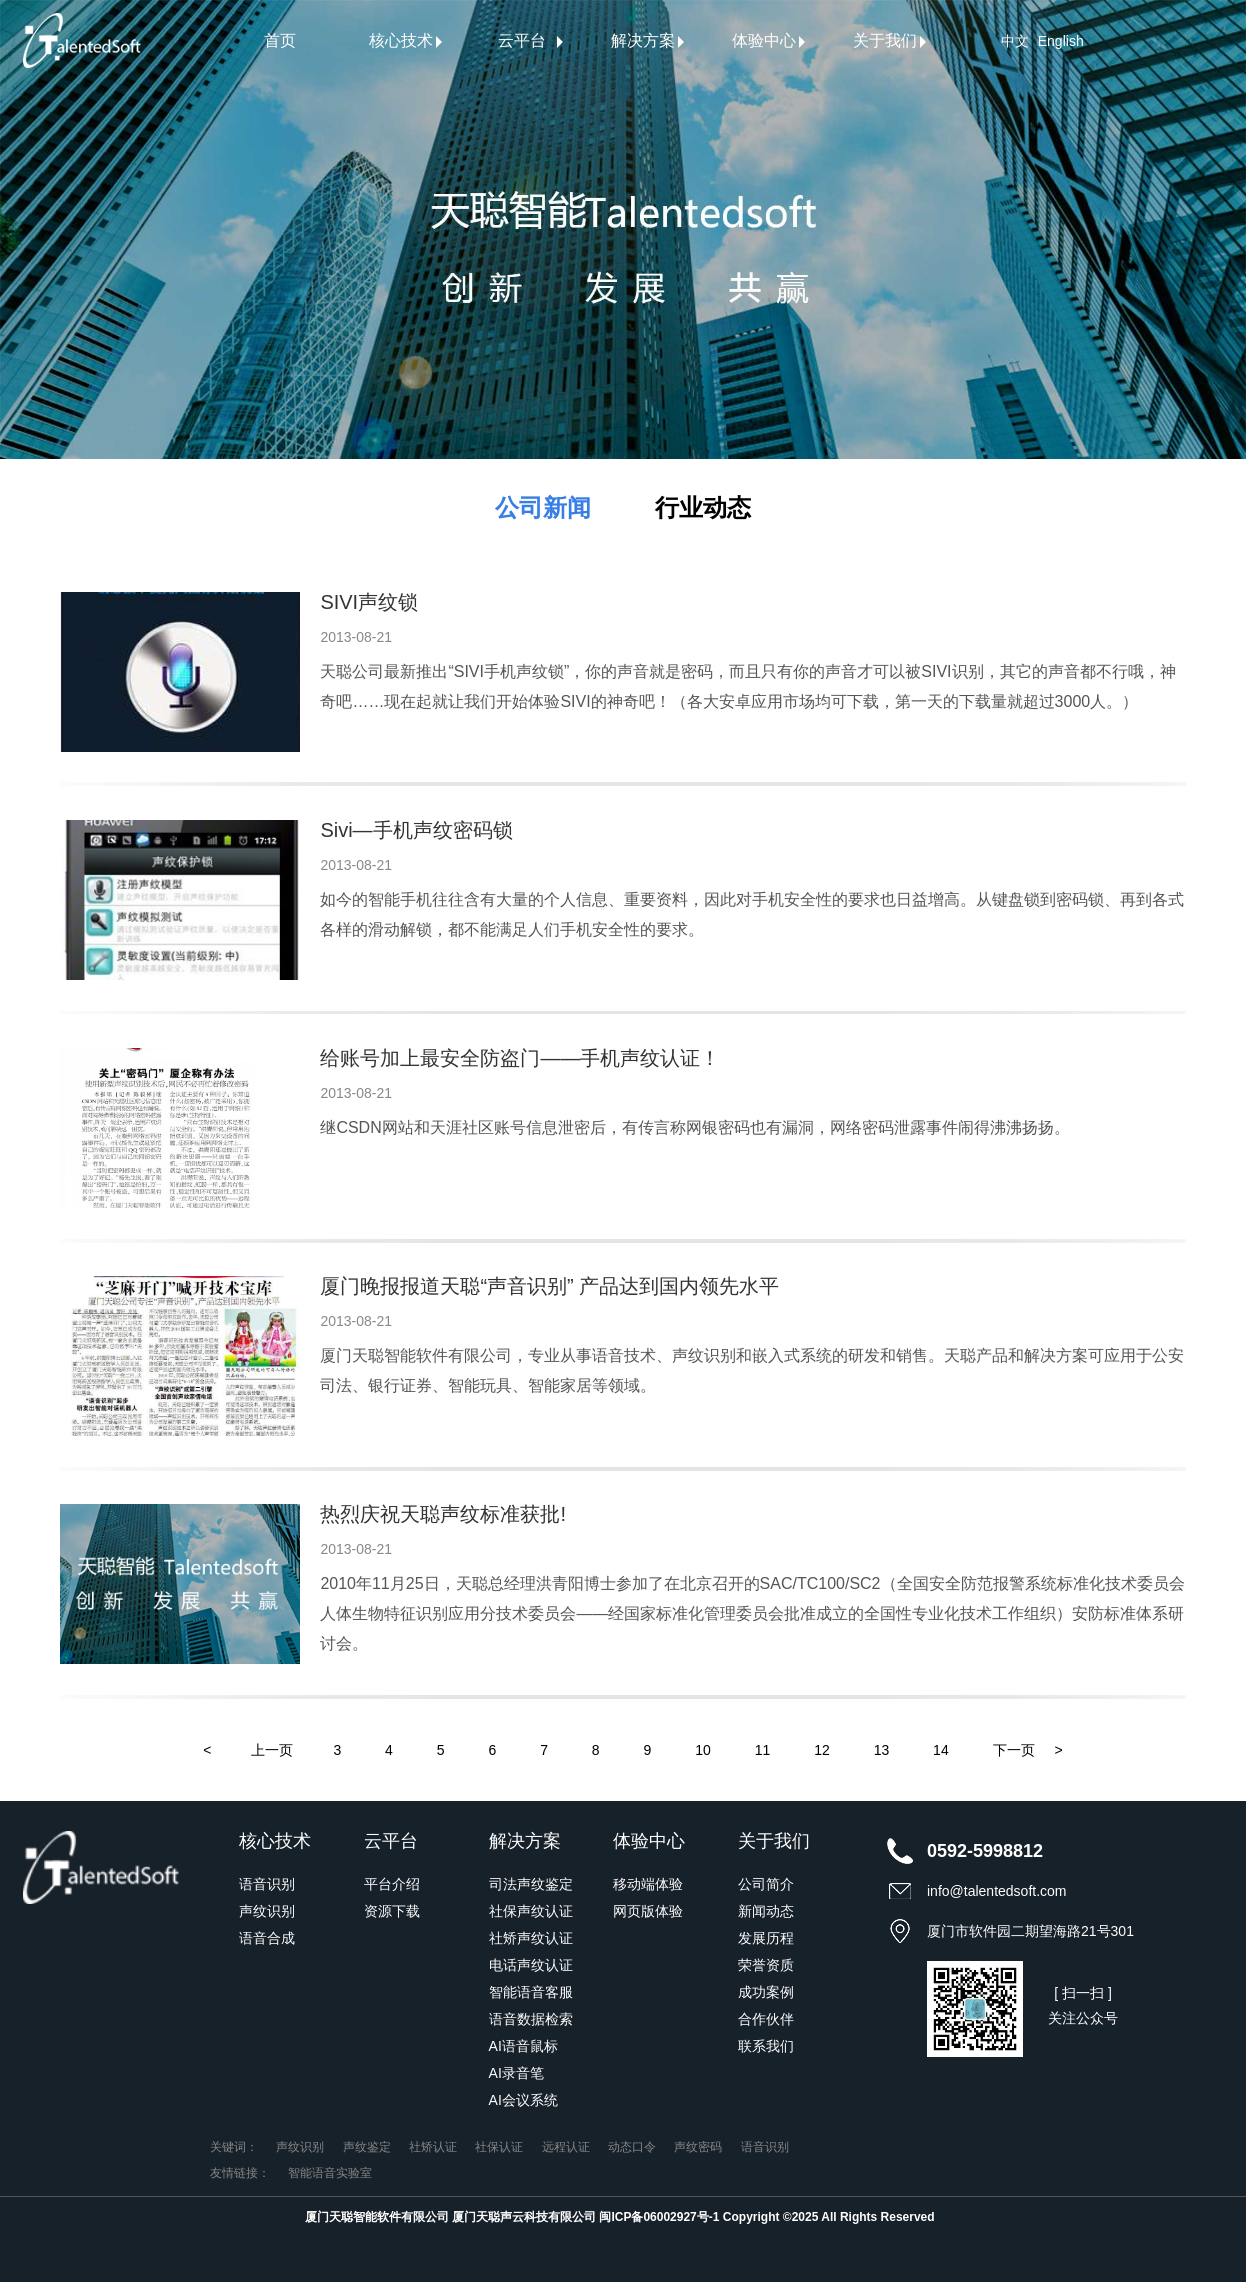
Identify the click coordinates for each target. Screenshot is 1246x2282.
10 (703, 1750)
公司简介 (766, 1884)
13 (882, 1750)
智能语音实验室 (330, 2173)
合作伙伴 (766, 2019)
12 (822, 1750)
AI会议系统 (523, 2100)
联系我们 (766, 2046)
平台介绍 (392, 1884)
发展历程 (766, 1938)
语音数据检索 (531, 2019)
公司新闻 (543, 507)
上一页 (272, 1750)
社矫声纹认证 (531, 1938)
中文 (1015, 41)
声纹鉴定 (367, 2147)
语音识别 (267, 1884)
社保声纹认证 (531, 1911)
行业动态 (703, 507)
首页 (280, 40)
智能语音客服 (531, 1992)
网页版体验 (648, 1911)
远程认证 (566, 2147)
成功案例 (766, 1992)
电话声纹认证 (531, 1965)
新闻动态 (766, 1911)
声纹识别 (267, 1911)
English (1061, 41)
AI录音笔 (516, 2073)
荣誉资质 (766, 1965)
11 (763, 1750)
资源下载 (392, 1911)
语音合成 (267, 1938)
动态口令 (632, 2147)
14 (941, 1750)
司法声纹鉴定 (531, 1884)
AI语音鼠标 (523, 2046)
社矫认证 (433, 2147)
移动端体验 (648, 1884)
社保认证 (499, 2147)
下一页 (1014, 1750)
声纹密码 (698, 2147)
